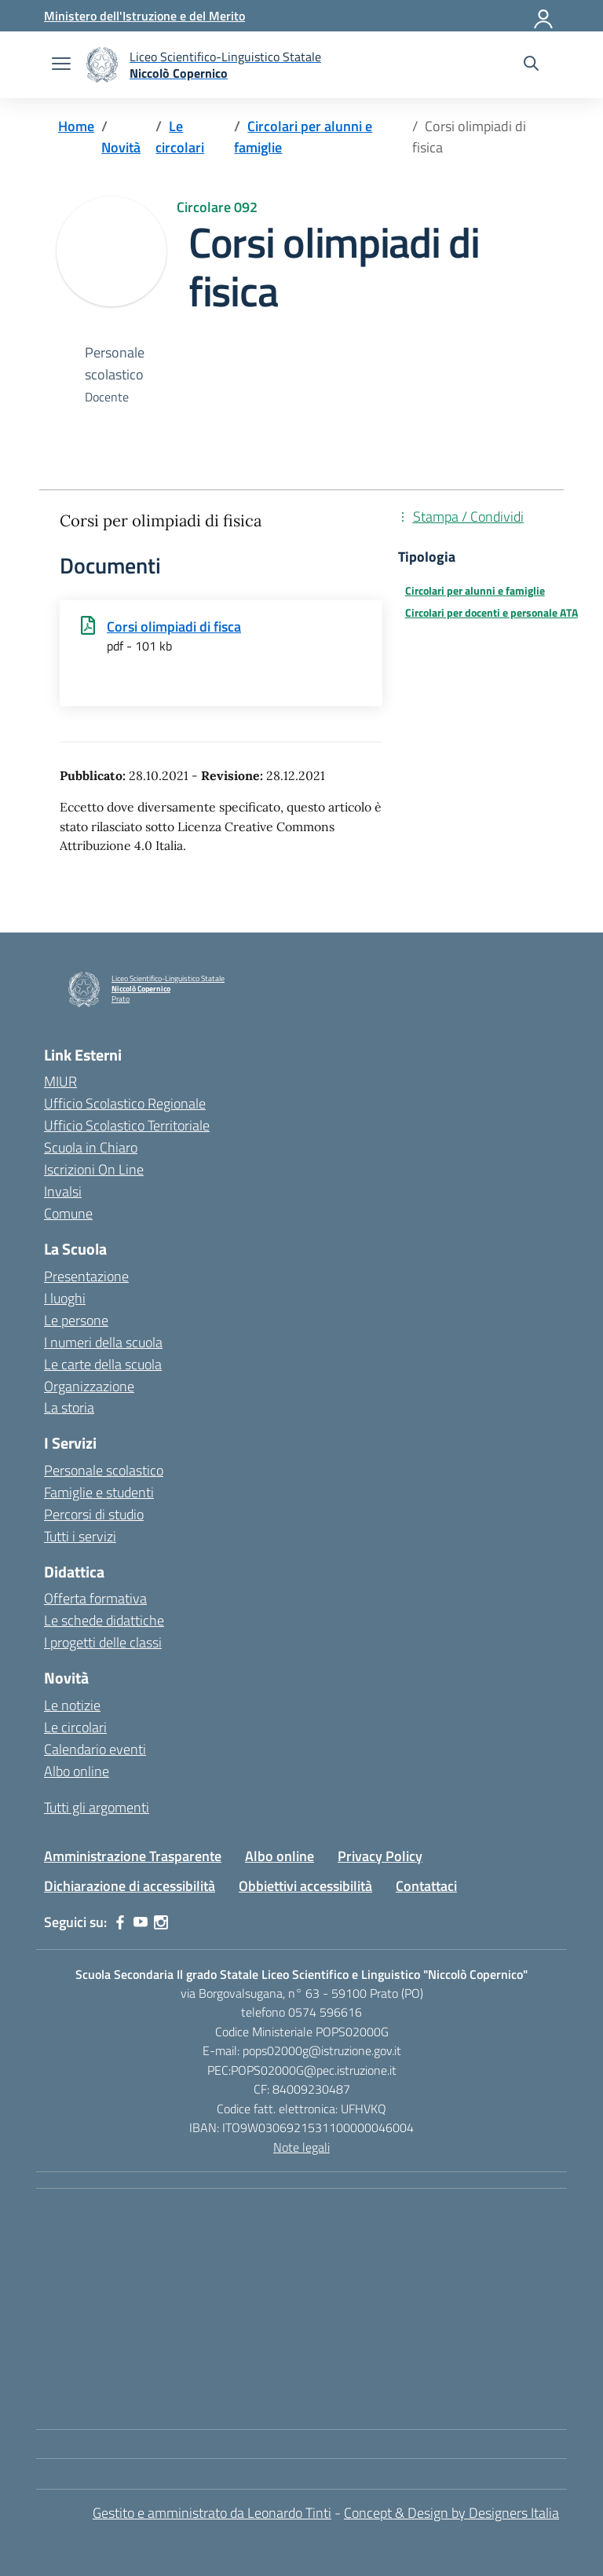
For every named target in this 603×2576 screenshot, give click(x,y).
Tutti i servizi (80, 1536)
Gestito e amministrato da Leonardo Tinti (212, 2512)
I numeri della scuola (103, 1342)
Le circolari (75, 1727)
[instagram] (161, 1922)
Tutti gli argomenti (96, 1807)
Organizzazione (89, 1386)
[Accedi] (544, 15)
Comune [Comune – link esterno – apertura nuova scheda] (68, 1213)
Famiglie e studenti (99, 1492)
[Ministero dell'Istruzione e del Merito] (144, 15)
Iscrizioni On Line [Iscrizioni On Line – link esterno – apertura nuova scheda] (94, 1169)
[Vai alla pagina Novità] (121, 147)
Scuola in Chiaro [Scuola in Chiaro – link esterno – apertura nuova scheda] (90, 1147)
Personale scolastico (103, 1470)
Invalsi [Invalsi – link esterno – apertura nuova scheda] (63, 1191)
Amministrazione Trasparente (132, 1856)
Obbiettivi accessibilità (305, 1885)
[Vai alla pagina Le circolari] (179, 137)
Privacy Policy (380, 1856)
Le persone (76, 1320)
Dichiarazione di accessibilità (129, 1885)
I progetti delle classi (103, 1642)
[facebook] (120, 1922)
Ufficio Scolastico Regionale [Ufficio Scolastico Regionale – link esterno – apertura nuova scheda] (125, 1103)
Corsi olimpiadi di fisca (174, 626)
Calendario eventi (95, 1749)
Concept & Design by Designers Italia (451, 2512)
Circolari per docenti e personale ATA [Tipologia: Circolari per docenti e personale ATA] (491, 613)
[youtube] (140, 1922)
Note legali (301, 2147)
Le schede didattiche (104, 1620)
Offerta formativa (95, 1598)
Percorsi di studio (94, 1514)
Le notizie (72, 1705)
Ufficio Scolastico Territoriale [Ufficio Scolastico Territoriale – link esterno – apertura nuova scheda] (127, 1125)
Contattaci (426, 1885)
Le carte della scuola (103, 1364)
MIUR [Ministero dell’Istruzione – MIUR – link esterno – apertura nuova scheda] (60, 1081)
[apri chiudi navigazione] (61, 65)
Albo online (76, 1771)
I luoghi (65, 1298)
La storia (69, 1407)
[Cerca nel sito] (531, 65)
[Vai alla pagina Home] (76, 126)
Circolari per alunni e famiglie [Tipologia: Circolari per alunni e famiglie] (475, 591)
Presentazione (86, 1276)
